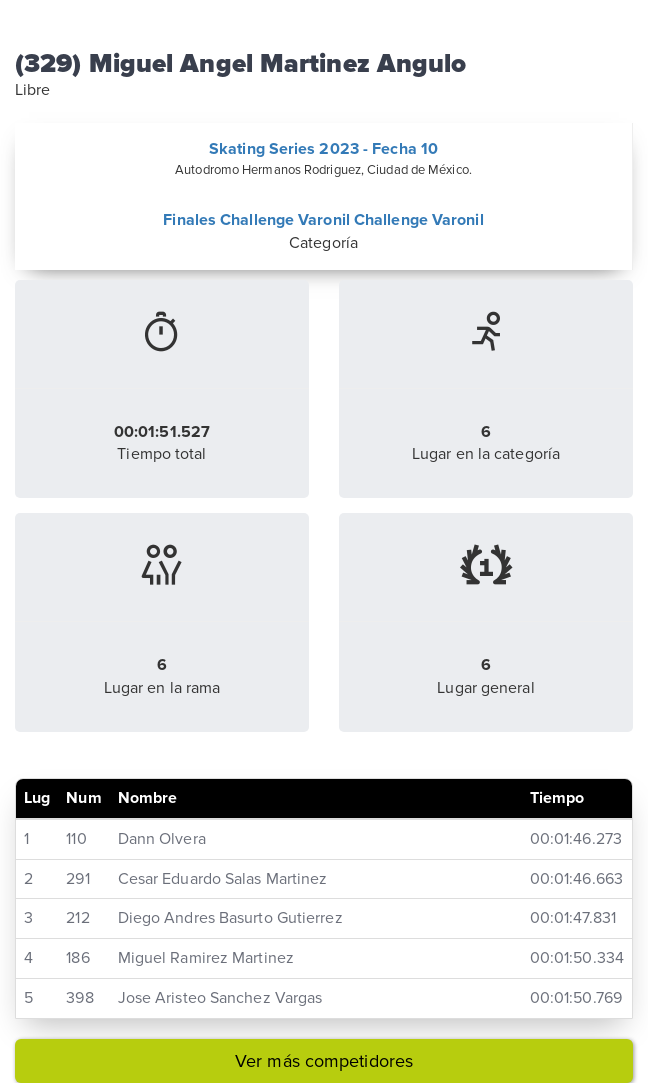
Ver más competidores (324, 1061)
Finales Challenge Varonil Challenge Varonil (323, 220)
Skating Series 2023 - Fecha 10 (323, 149)
